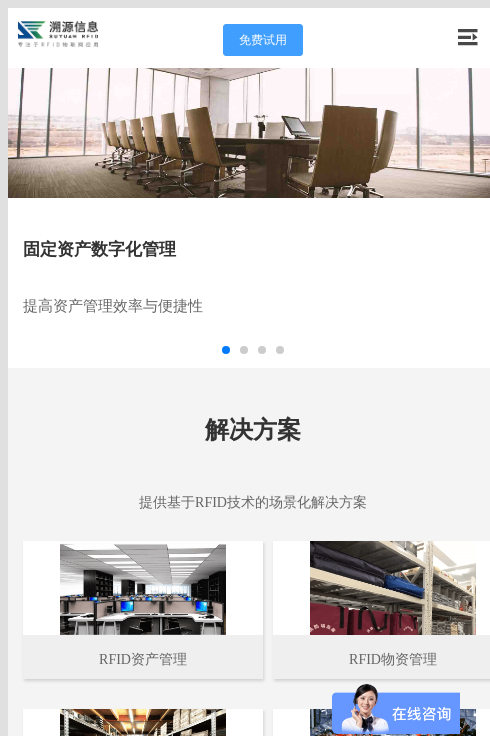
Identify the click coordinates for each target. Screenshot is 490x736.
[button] (226, 350)
